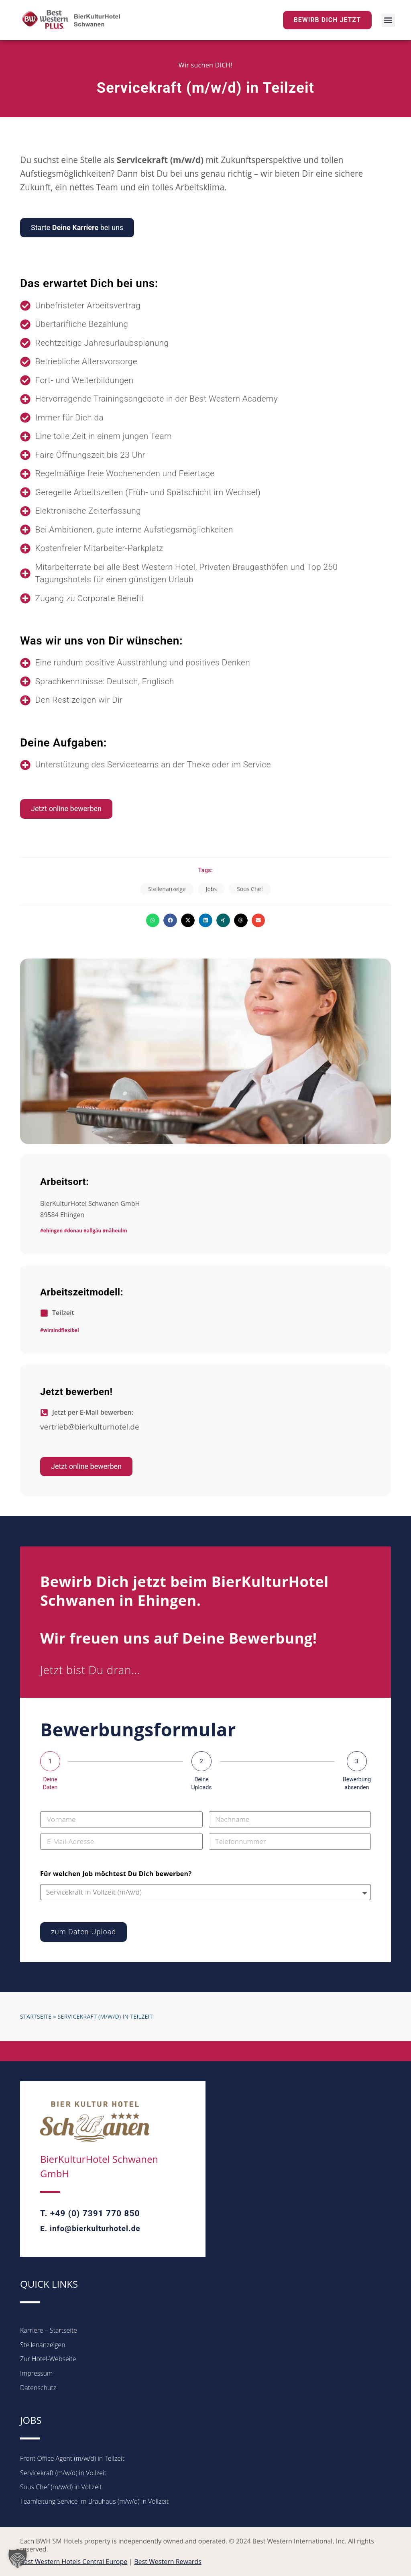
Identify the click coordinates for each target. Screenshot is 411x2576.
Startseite (35, 2016)
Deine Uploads (201, 1783)
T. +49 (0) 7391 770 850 (90, 2213)
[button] (388, 20)
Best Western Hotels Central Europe (73, 2561)
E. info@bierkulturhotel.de (90, 2228)
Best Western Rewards (167, 2561)
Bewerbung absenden (357, 1783)
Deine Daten (50, 1783)
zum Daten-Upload (83, 1931)
